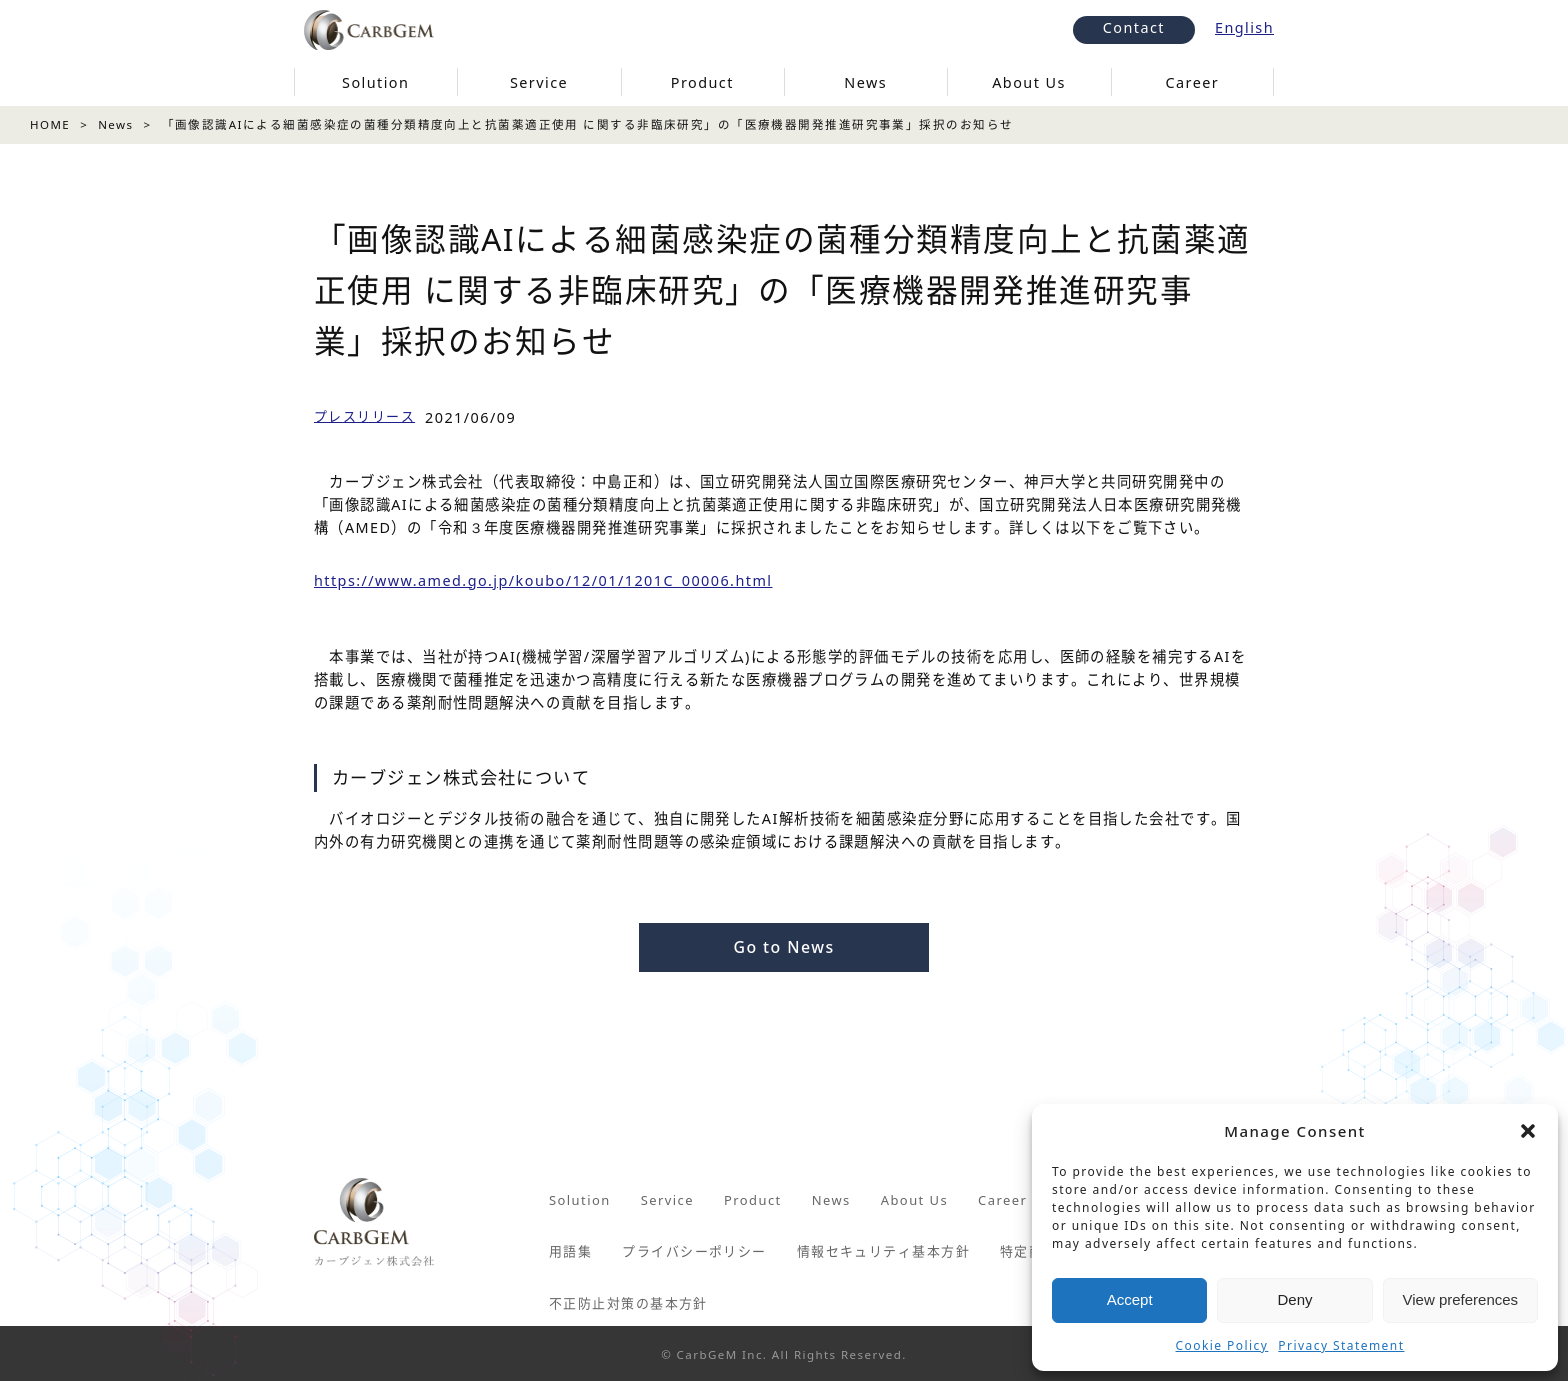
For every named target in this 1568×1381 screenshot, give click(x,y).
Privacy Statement (1341, 1345)
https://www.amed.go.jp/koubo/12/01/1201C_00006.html (543, 580)
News (115, 124)
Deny (1294, 1299)
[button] (1528, 1131)
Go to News (783, 947)
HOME (50, 124)
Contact (1134, 27)
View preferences (1461, 1299)
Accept (1130, 1299)
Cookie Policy (1222, 1345)
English (1244, 27)
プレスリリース (364, 416)
